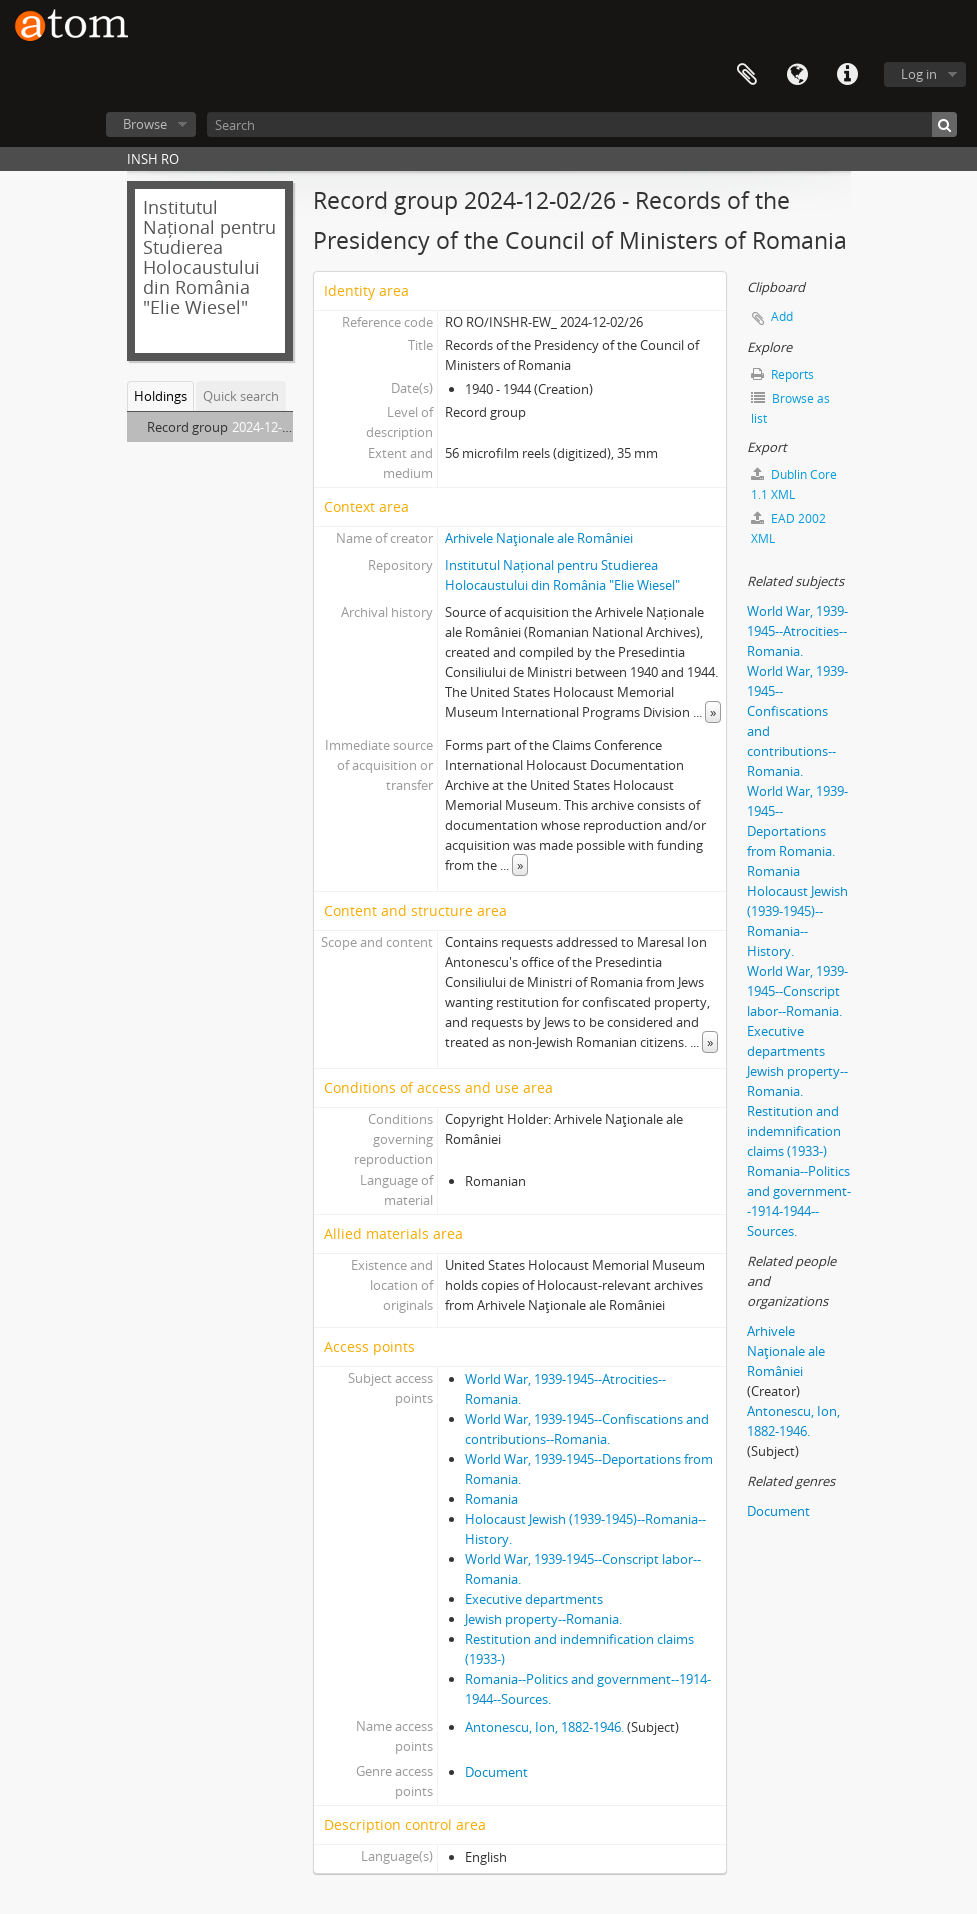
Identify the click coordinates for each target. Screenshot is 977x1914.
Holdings (160, 396)
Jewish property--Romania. (543, 1619)
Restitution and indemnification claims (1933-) (794, 1131)
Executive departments (534, 1599)
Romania (491, 1499)
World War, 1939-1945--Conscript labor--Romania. (797, 991)
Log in (919, 74)
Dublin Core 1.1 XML (794, 484)
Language (797, 75)
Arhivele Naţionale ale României (539, 538)
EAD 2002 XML (788, 528)
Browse (145, 124)
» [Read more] (713, 712)
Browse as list (790, 408)
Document (496, 1772)
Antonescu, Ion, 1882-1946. (544, 1727)
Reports (782, 374)
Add (782, 316)
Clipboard (747, 75)
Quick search (241, 396)
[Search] (582, 124)
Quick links (847, 75)
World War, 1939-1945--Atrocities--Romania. (797, 631)
